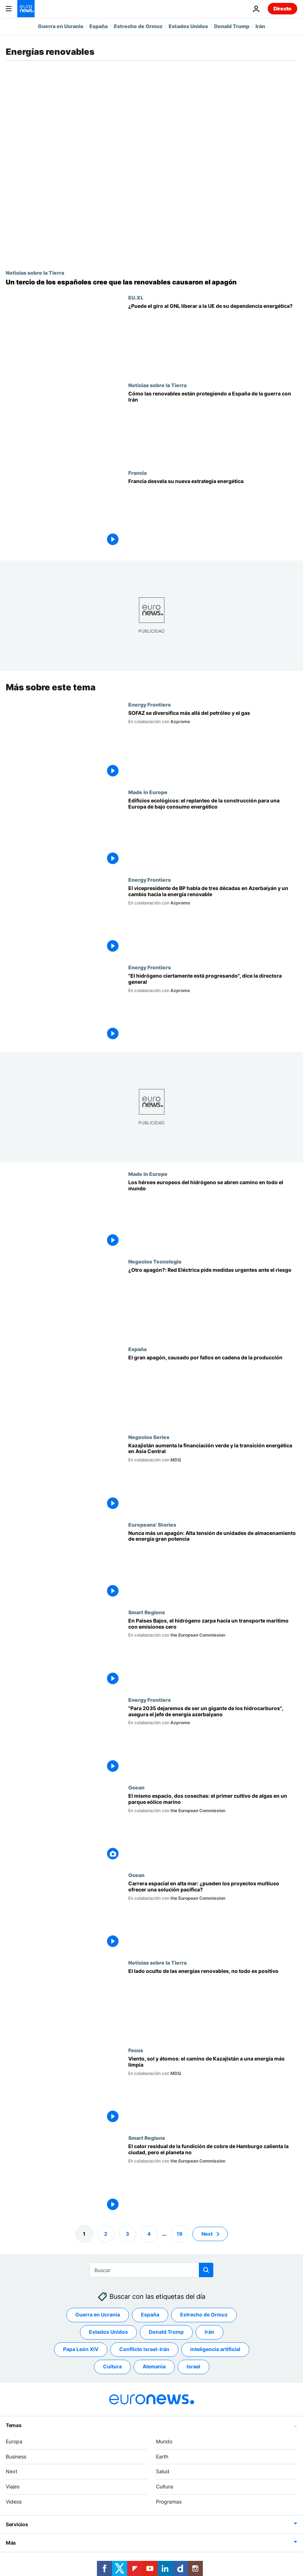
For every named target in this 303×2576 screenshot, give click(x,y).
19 (179, 2234)
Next (11, 2471)
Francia (137, 472)
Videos (14, 2501)
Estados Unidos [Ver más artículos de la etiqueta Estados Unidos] (108, 2332)
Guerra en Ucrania (60, 26)
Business (16, 2456)
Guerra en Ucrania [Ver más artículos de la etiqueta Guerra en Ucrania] (97, 2314)
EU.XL (135, 297)
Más (11, 2543)
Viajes (12, 2486)
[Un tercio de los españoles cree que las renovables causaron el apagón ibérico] (151, 282)
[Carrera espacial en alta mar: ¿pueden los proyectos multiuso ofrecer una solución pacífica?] (212, 1916)
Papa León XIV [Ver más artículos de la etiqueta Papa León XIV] (80, 2349)
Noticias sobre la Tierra (35, 272)
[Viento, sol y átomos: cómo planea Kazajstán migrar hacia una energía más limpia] (212, 2091)
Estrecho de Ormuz (138, 26)
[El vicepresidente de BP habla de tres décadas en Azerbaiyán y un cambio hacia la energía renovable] (212, 920)
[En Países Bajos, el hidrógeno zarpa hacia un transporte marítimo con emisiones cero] (212, 1652)
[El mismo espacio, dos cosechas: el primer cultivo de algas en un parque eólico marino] (212, 1828)
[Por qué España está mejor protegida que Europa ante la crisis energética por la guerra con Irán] (212, 426)
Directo (282, 8)
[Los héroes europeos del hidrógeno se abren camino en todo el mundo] (212, 1214)
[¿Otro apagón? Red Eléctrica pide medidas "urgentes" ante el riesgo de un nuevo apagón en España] (212, 1302)
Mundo (164, 2441)
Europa (14, 2441)
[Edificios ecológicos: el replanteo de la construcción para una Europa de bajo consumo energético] (212, 832)
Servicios (17, 2524)
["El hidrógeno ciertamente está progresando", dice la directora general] (212, 1008)
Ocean (136, 1787)
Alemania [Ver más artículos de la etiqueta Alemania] (154, 2366)
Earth (162, 2456)
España (98, 26)
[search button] (206, 2270)
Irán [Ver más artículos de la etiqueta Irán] (209, 2332)
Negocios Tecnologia (154, 1261)
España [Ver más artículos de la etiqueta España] (150, 2314)
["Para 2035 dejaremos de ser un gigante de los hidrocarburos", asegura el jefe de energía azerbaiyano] (212, 1740)
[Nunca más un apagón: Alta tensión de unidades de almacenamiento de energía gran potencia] (212, 1565)
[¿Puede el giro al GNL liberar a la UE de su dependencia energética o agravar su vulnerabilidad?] (212, 338)
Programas (169, 2501)
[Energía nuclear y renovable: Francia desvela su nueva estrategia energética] (212, 513)
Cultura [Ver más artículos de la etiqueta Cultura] (112, 2366)
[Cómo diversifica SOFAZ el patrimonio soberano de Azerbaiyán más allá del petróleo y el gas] (212, 745)
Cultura (164, 2486)
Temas (14, 2425)
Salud (162, 2471)
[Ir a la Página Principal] (26, 8)
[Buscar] (151, 2270)
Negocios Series (148, 1436)
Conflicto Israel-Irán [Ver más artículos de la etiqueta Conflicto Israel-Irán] (144, 2349)
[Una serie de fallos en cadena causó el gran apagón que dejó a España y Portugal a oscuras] (212, 1390)
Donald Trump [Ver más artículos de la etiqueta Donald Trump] (166, 2332)
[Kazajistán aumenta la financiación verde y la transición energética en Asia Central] (212, 1477)
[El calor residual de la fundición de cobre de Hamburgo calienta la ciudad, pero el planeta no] (212, 2178)
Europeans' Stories (152, 1524)
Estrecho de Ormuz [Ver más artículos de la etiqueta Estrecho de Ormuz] (204, 2314)
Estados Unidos (188, 26)
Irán (260, 26)
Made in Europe (148, 792)
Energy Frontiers (149, 704)
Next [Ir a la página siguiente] (207, 2234)
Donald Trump (231, 26)
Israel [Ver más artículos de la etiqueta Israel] (193, 2366)
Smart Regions (146, 1612)
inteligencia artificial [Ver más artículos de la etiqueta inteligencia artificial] (215, 2349)
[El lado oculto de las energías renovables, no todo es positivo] (212, 2003)
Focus (135, 2050)
